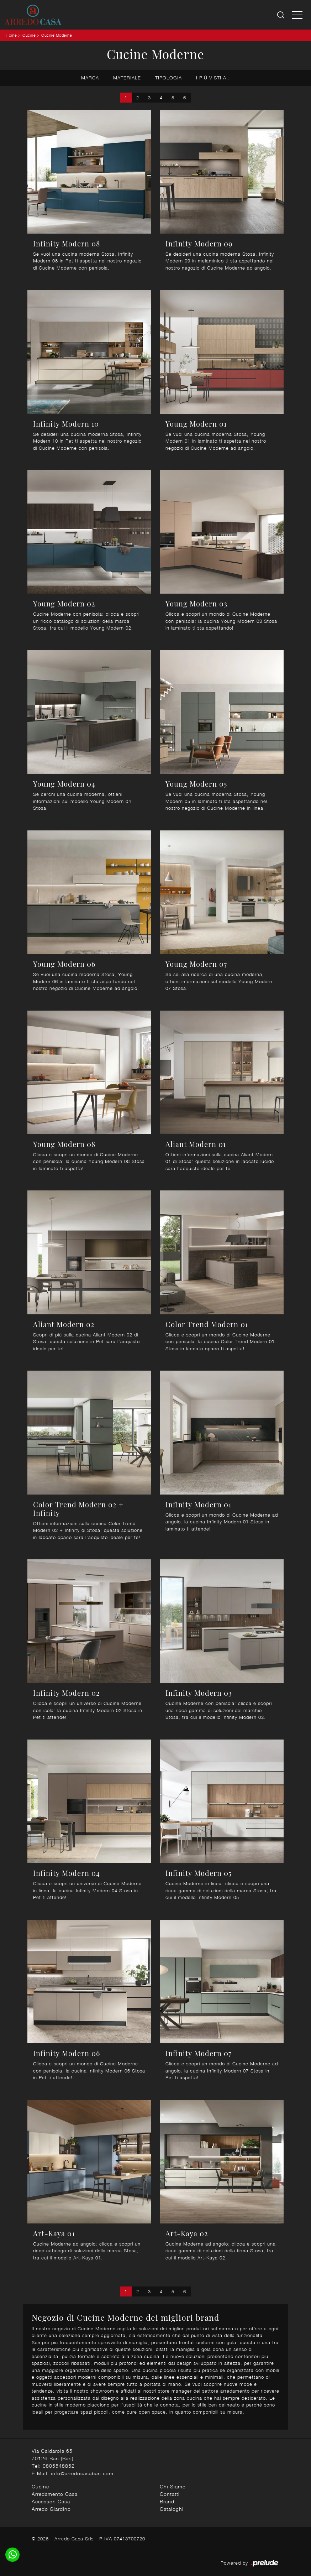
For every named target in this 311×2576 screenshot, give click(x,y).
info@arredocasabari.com (82, 2473)
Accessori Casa (51, 2501)
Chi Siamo (173, 2486)
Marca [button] (90, 77)
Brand (167, 2501)
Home (11, 35)
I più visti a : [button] (213, 77)
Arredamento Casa (55, 2494)
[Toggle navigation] (297, 15)
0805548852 (59, 2466)
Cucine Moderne (56, 35)
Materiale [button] (127, 77)
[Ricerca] (281, 15)
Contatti (170, 2494)
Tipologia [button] (168, 77)
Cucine (29, 35)
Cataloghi (172, 2509)
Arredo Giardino (51, 2509)
